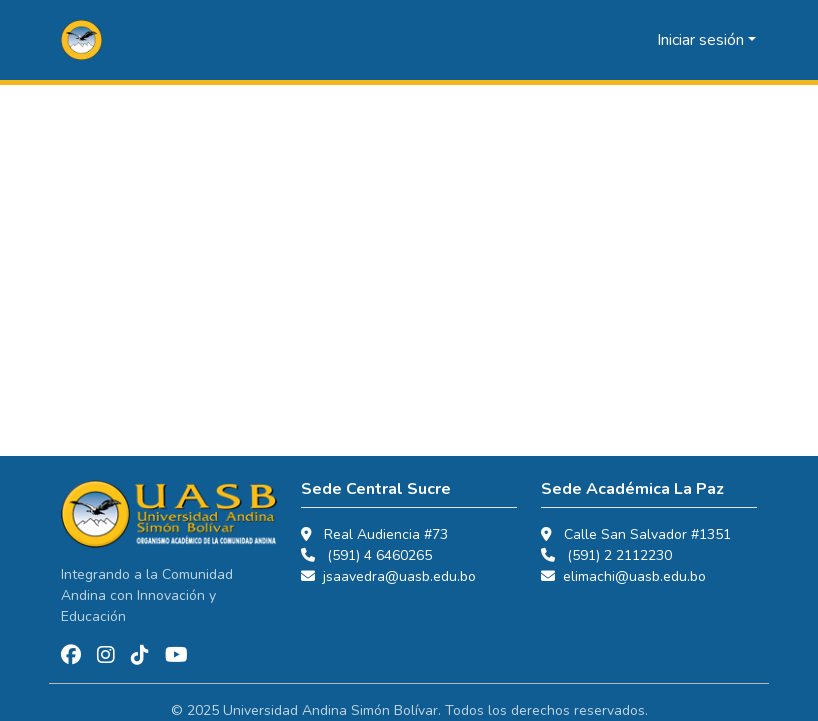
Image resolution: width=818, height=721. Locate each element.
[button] (81, 40)
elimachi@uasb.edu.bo (634, 576)
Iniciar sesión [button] (702, 40)
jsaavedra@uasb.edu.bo (399, 576)
